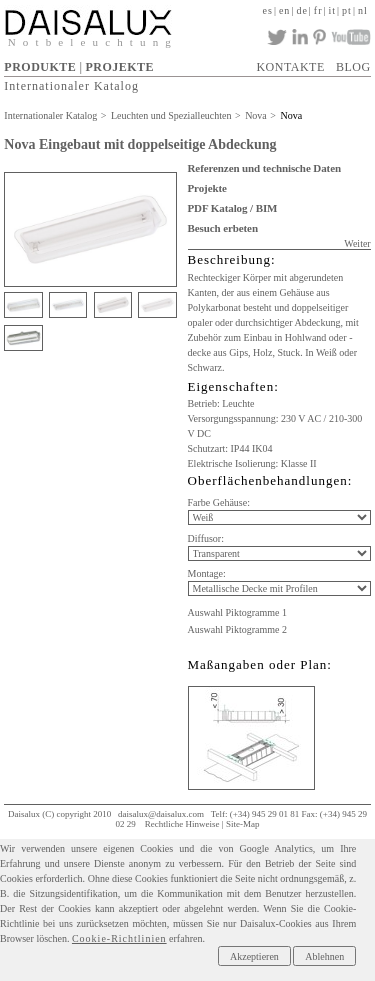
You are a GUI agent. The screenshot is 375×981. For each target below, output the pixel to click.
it (333, 10)
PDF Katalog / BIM (233, 208)
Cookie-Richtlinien (119, 938)
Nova (256, 115)
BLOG (353, 67)
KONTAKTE (290, 67)
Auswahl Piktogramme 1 (237, 612)
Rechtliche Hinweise (182, 824)
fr (318, 10)
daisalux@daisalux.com (161, 814)
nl (363, 10)
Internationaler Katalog (71, 86)
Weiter (357, 243)
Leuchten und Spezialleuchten (171, 115)
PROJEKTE (119, 67)
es (268, 10)
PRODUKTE (40, 67)
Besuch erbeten (223, 228)
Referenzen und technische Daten (264, 168)
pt (347, 10)
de (301, 10)
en (284, 10)
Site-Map (243, 824)
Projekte (207, 188)
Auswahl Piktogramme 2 (237, 629)
